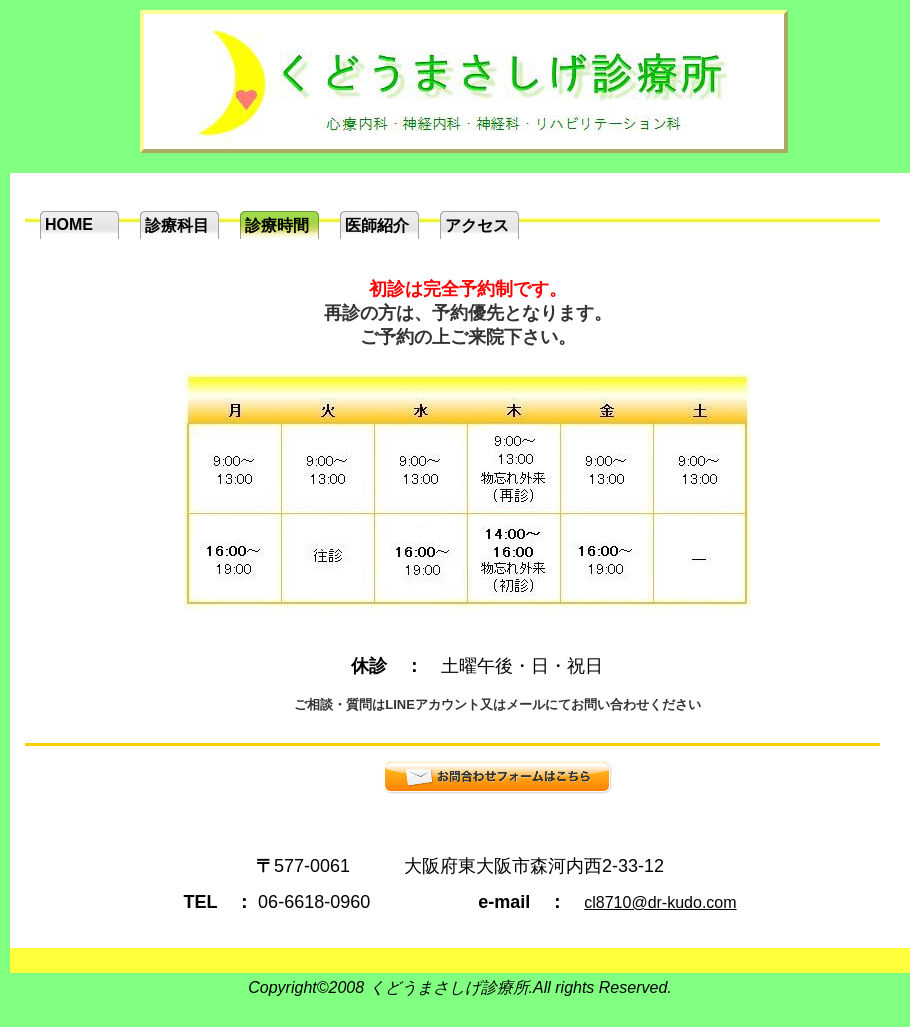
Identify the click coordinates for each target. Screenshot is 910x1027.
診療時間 (277, 225)
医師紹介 (377, 225)
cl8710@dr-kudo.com (660, 902)
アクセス (477, 225)
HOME (69, 224)
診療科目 (177, 225)
